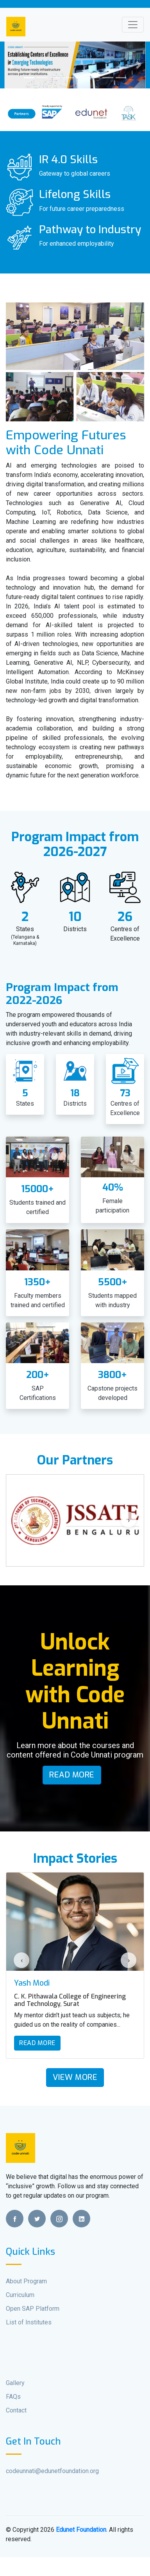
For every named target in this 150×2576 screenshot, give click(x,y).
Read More (72, 1775)
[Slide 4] (68, 77)
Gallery (15, 2383)
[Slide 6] (94, 77)
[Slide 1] (29, 77)
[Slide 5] (81, 77)
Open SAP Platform (32, 2308)
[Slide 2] (42, 77)
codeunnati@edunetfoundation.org (52, 2471)
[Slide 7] (107, 77)
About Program (26, 2281)
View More (75, 2077)
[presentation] (21, 1519)
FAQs (13, 2396)
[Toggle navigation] (133, 24)
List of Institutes (29, 2322)
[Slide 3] (55, 77)
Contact (16, 2410)
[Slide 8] (121, 77)
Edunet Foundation (81, 2529)
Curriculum (20, 2295)
